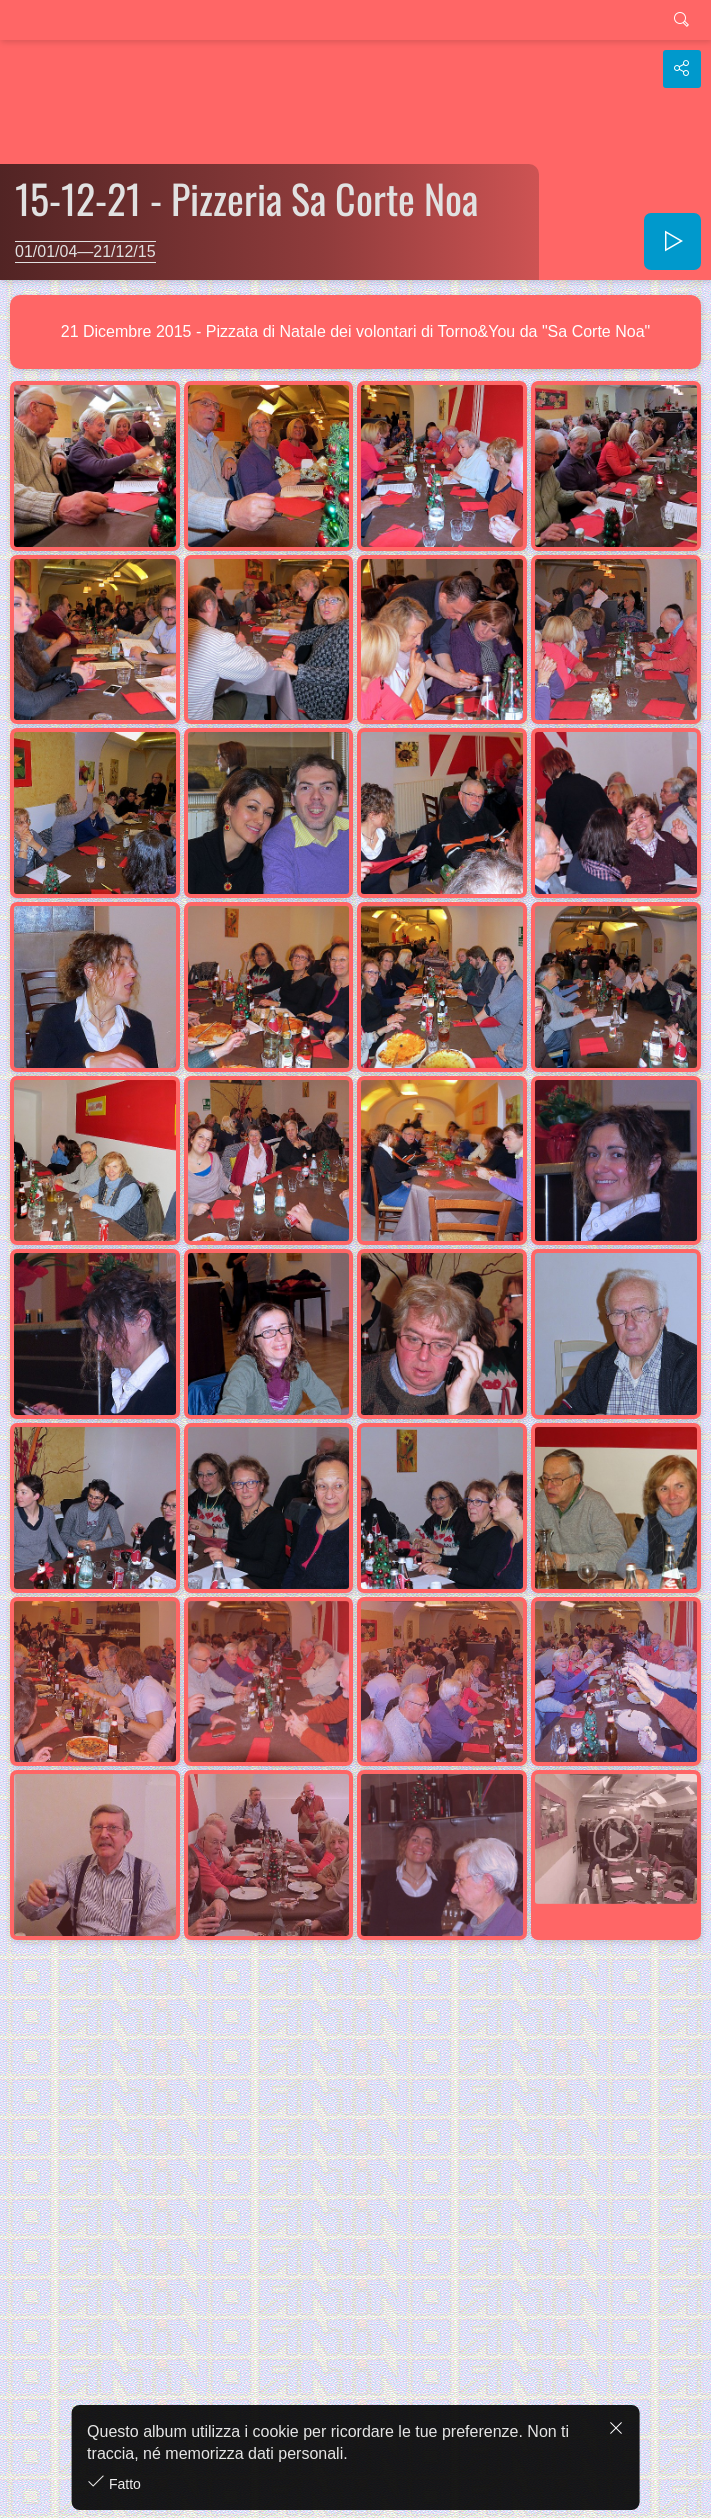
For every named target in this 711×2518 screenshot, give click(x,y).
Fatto (123, 2484)
